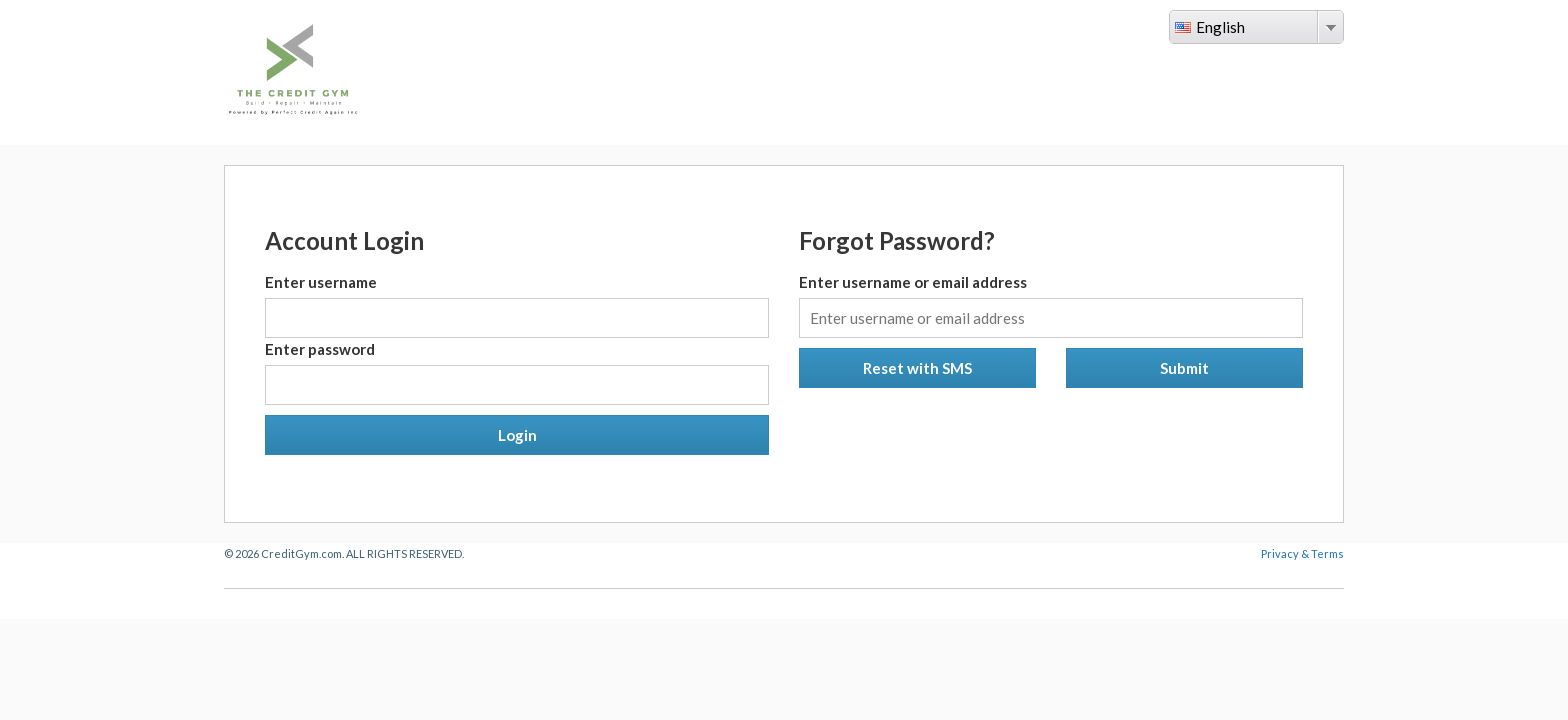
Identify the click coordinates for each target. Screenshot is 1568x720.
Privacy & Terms (1302, 553)
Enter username (321, 282)
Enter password (320, 349)
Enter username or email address (913, 282)
